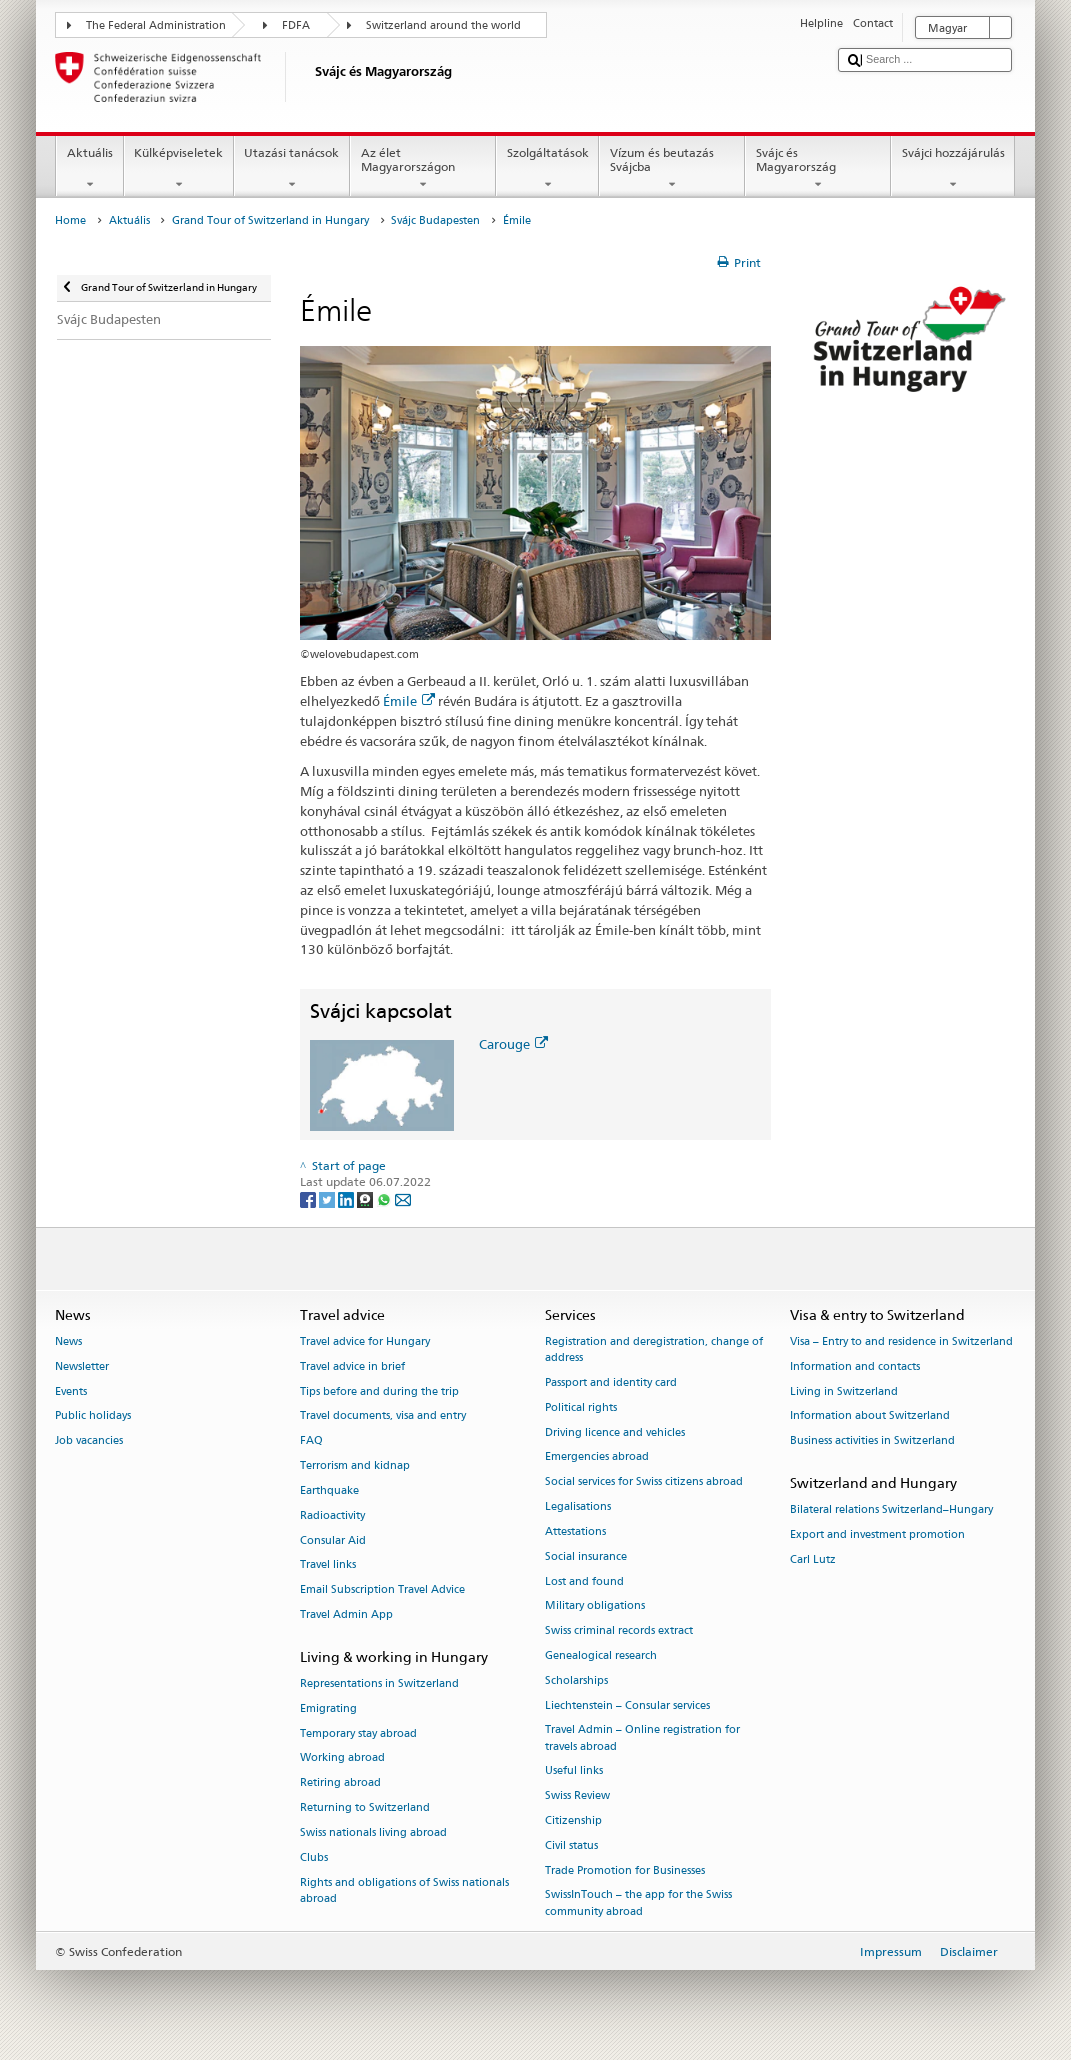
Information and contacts (855, 1366)
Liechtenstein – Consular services (627, 1705)
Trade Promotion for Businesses (625, 1870)
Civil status (571, 1845)
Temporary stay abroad (358, 1733)
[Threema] (366, 1198)
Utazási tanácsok (292, 169)
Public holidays (93, 1416)
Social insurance (586, 1556)
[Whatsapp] (385, 1198)
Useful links (574, 1771)
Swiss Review (577, 1796)
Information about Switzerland (870, 1416)
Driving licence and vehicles (615, 1432)
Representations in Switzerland (379, 1683)
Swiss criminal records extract (619, 1631)
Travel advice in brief (352, 1366)
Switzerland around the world (443, 25)
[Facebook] (309, 1198)
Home (70, 220)
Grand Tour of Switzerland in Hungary (270, 220)
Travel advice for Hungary (365, 1341)
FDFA (296, 25)
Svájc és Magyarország (818, 169)
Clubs (314, 1857)
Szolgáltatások (547, 169)
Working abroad (342, 1758)
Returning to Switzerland (365, 1807)
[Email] (403, 1198)
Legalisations (578, 1506)
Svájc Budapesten (435, 220)
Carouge (513, 1044)
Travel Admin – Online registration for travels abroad (642, 1738)
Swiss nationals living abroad (373, 1832)
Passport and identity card (611, 1382)
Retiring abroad (340, 1783)
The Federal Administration (156, 25)
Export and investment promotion (877, 1535)
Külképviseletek (179, 169)
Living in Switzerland (844, 1391)
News (68, 1341)
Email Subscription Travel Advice (382, 1590)
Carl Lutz (813, 1559)
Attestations (575, 1531)
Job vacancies (89, 1441)
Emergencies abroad (597, 1457)
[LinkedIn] (347, 1198)
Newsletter (82, 1366)
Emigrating (328, 1708)
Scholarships (576, 1680)
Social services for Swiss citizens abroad (644, 1482)
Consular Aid (333, 1540)
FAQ (311, 1441)
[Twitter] (328, 1198)
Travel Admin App (346, 1614)
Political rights (581, 1407)
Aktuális (89, 169)
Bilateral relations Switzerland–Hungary (891, 1510)
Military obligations (595, 1606)
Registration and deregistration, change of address (654, 1349)
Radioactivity (332, 1515)
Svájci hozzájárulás (953, 169)
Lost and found (584, 1581)
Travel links (328, 1565)
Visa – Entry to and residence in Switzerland (901, 1341)
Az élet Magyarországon (423, 169)
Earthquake (329, 1490)
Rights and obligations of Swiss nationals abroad (404, 1890)
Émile (409, 701)
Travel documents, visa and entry (383, 1416)
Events (71, 1391)
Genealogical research (601, 1655)
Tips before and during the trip (379, 1391)
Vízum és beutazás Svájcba (672, 169)
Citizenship (573, 1820)
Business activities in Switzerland (872, 1441)
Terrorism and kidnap (355, 1465)
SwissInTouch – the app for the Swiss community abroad (638, 1903)
